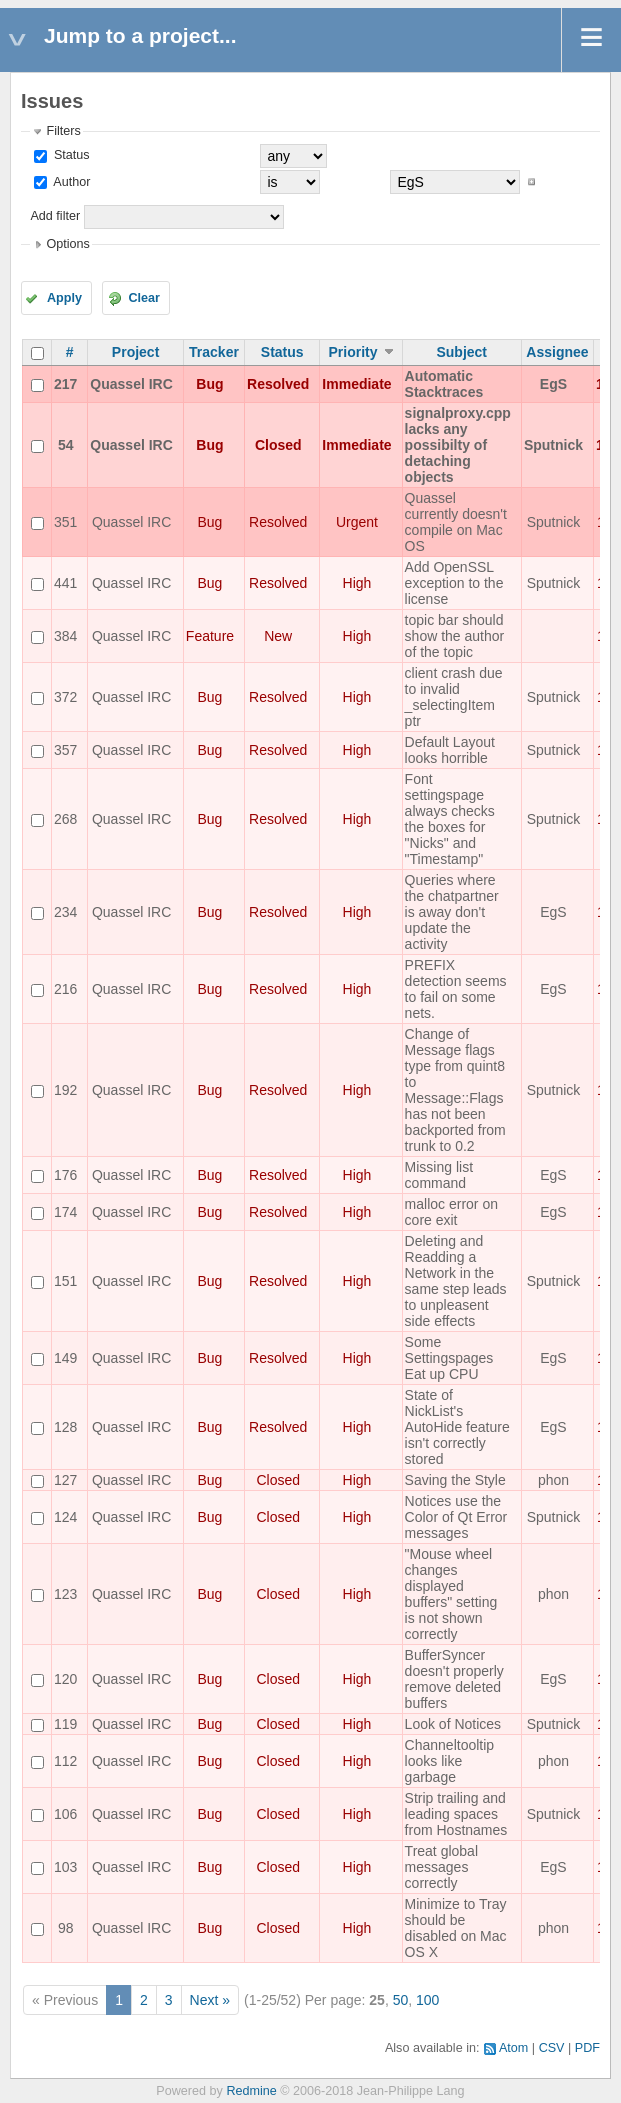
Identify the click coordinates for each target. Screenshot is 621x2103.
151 (65, 1281)
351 (65, 522)
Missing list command (439, 1175)
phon (553, 1480)
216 (65, 989)
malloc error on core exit (451, 1212)
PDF (587, 2048)
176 (65, 1175)
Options (67, 244)
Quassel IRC (131, 384)
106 (65, 1814)
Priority (352, 352)
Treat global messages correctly (441, 1867)
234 (65, 912)
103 (65, 1867)
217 (65, 384)
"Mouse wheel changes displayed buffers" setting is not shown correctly (451, 1594)
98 (66, 1928)
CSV (552, 2048)
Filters (63, 131)
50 (401, 2000)
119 (65, 1724)
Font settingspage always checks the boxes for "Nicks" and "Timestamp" (450, 819)
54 (66, 445)
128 (65, 1427)
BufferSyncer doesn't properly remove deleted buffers (454, 1679)
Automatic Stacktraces (444, 384)
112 (65, 1761)
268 (65, 819)
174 (65, 1212)
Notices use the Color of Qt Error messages (456, 1517)
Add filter (55, 216)
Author (70, 182)
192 (65, 1090)
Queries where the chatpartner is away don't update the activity (452, 912)
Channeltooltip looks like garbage (450, 1761)
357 (65, 750)
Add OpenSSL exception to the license (454, 583)
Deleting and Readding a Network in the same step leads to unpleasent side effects (456, 1281)
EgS (553, 384)
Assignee (557, 352)
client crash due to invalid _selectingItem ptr (454, 697)
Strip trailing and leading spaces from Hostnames (456, 1814)
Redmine (251, 2091)
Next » (210, 2000)
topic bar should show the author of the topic (455, 636)
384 (65, 636)
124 (65, 1517)
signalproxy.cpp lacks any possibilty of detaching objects (458, 445)
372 (65, 697)
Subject (461, 352)
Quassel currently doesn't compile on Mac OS (456, 522)
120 (65, 1679)
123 (65, 1594)
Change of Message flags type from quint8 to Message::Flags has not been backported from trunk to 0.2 (455, 1090)
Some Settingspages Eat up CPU (449, 1358)
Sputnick (553, 445)
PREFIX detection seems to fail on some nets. (456, 989)
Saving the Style (455, 1480)
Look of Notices (453, 1724)
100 (427, 2000)
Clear (144, 298)
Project (135, 352)
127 (65, 1480)
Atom (513, 2048)
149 (65, 1358)
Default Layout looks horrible (450, 750)
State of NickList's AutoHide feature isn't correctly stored (457, 1427)
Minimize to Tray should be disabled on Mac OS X (456, 1928)
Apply (64, 298)
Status (69, 155)
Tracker (214, 352)
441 (65, 583)
